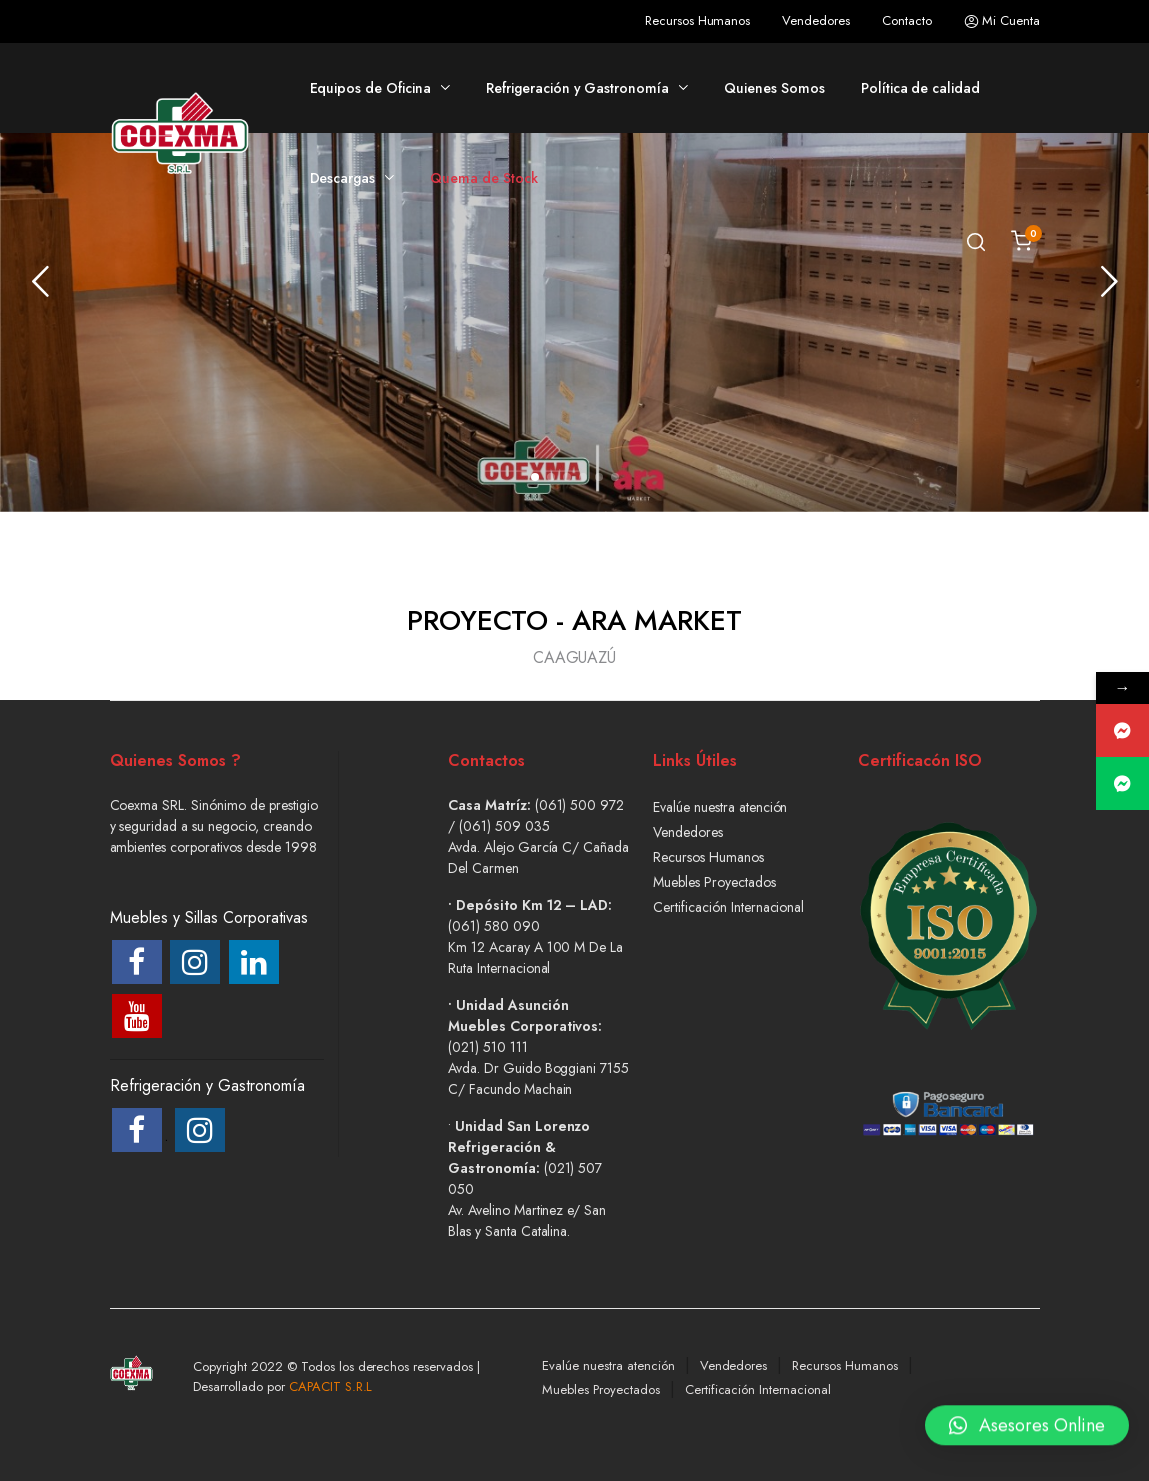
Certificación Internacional (728, 907)
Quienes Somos (774, 88)
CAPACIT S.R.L (331, 1386)
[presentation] (40, 281)
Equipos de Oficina (370, 88)
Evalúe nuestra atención (720, 807)
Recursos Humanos (698, 20)
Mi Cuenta (1002, 21)
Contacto (907, 20)
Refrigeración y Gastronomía (577, 88)
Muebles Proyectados (714, 882)
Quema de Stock (484, 178)
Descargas (343, 178)
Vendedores (816, 20)
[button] (535, 477)
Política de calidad (920, 88)
